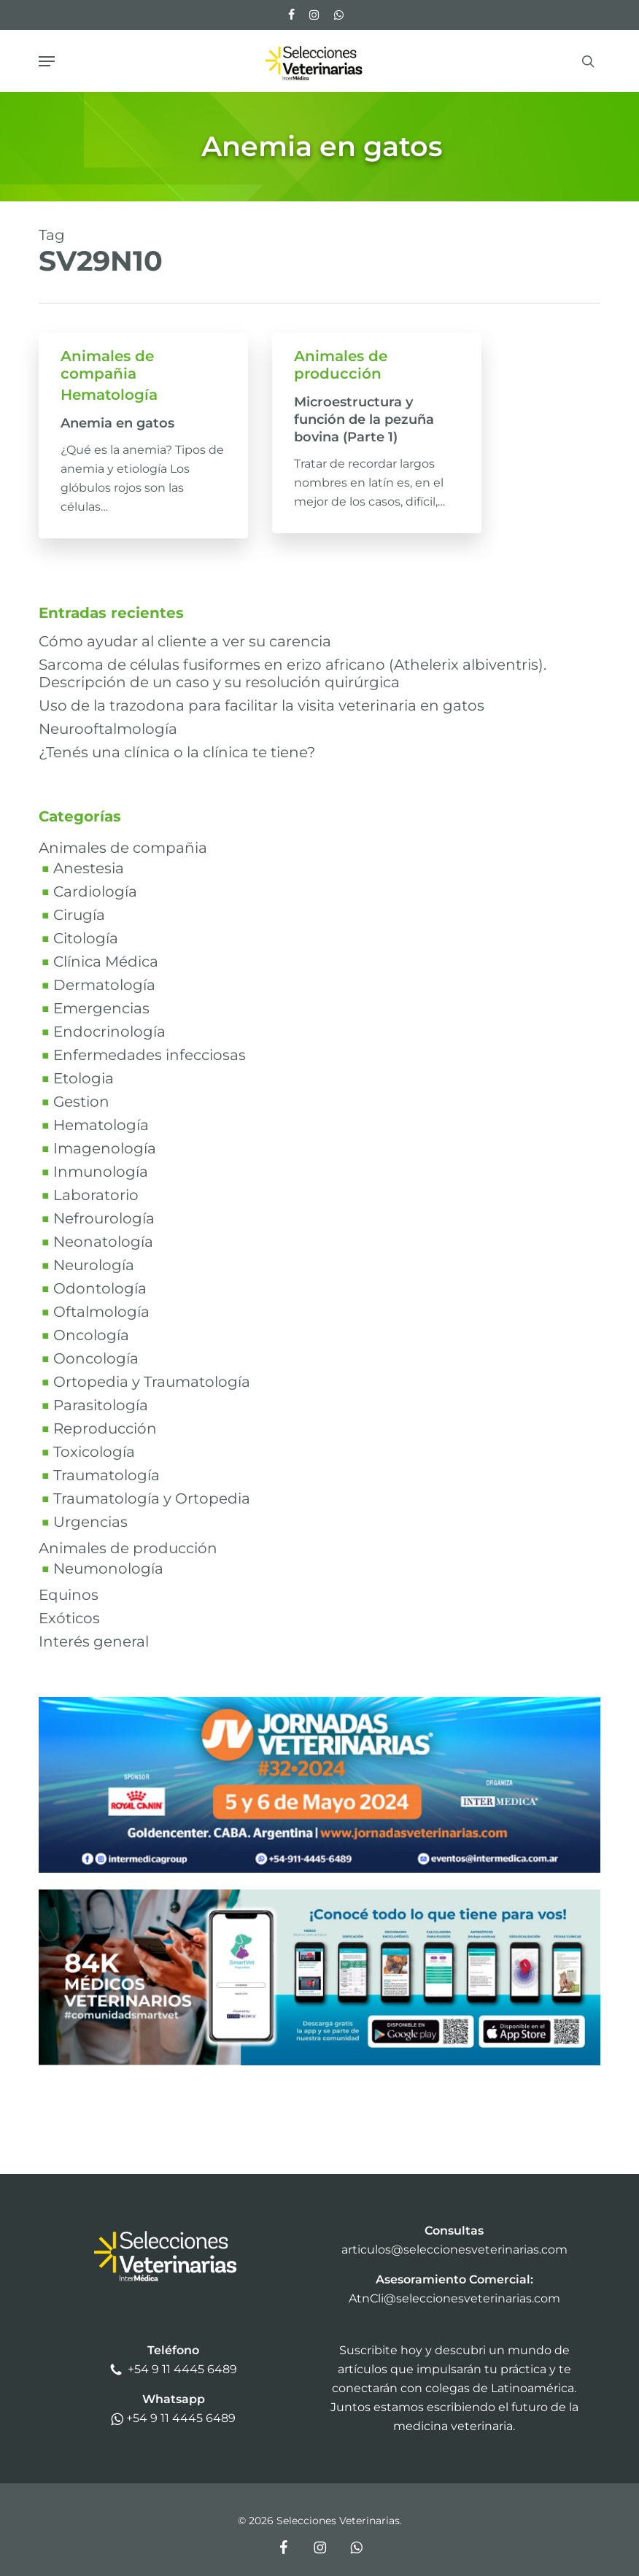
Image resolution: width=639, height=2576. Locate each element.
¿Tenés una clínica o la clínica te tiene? (177, 752)
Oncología (91, 1335)
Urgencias (90, 1522)
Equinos (68, 1595)
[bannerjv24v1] (320, 1880)
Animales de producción (340, 364)
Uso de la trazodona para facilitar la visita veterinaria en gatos (261, 705)
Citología (85, 938)
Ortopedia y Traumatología (151, 1382)
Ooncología (96, 1358)
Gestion (81, 1101)
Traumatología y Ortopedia (151, 1498)
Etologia (83, 1078)
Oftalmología (101, 1311)
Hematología (109, 394)
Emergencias (101, 1008)
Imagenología (104, 1148)
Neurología (93, 1265)
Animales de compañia (107, 364)
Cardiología (95, 891)
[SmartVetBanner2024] (320, 2072)
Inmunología (100, 1171)
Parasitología (100, 1405)
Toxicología (94, 1452)
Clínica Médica (105, 961)
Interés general (94, 1641)
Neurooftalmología (108, 729)
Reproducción (105, 1428)
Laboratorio (96, 1195)
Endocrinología (109, 1031)
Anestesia (88, 868)
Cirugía (79, 915)
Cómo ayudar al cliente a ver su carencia (185, 641)
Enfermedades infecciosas (149, 1055)
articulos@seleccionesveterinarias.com (454, 2249)
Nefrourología (104, 1218)
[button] (47, 61)
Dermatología (104, 985)
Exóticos (69, 1618)
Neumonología (108, 1568)
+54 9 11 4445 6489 (182, 2369)
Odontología (100, 1288)
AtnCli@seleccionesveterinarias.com (454, 2298)
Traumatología (106, 1475)
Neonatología (103, 1241)
